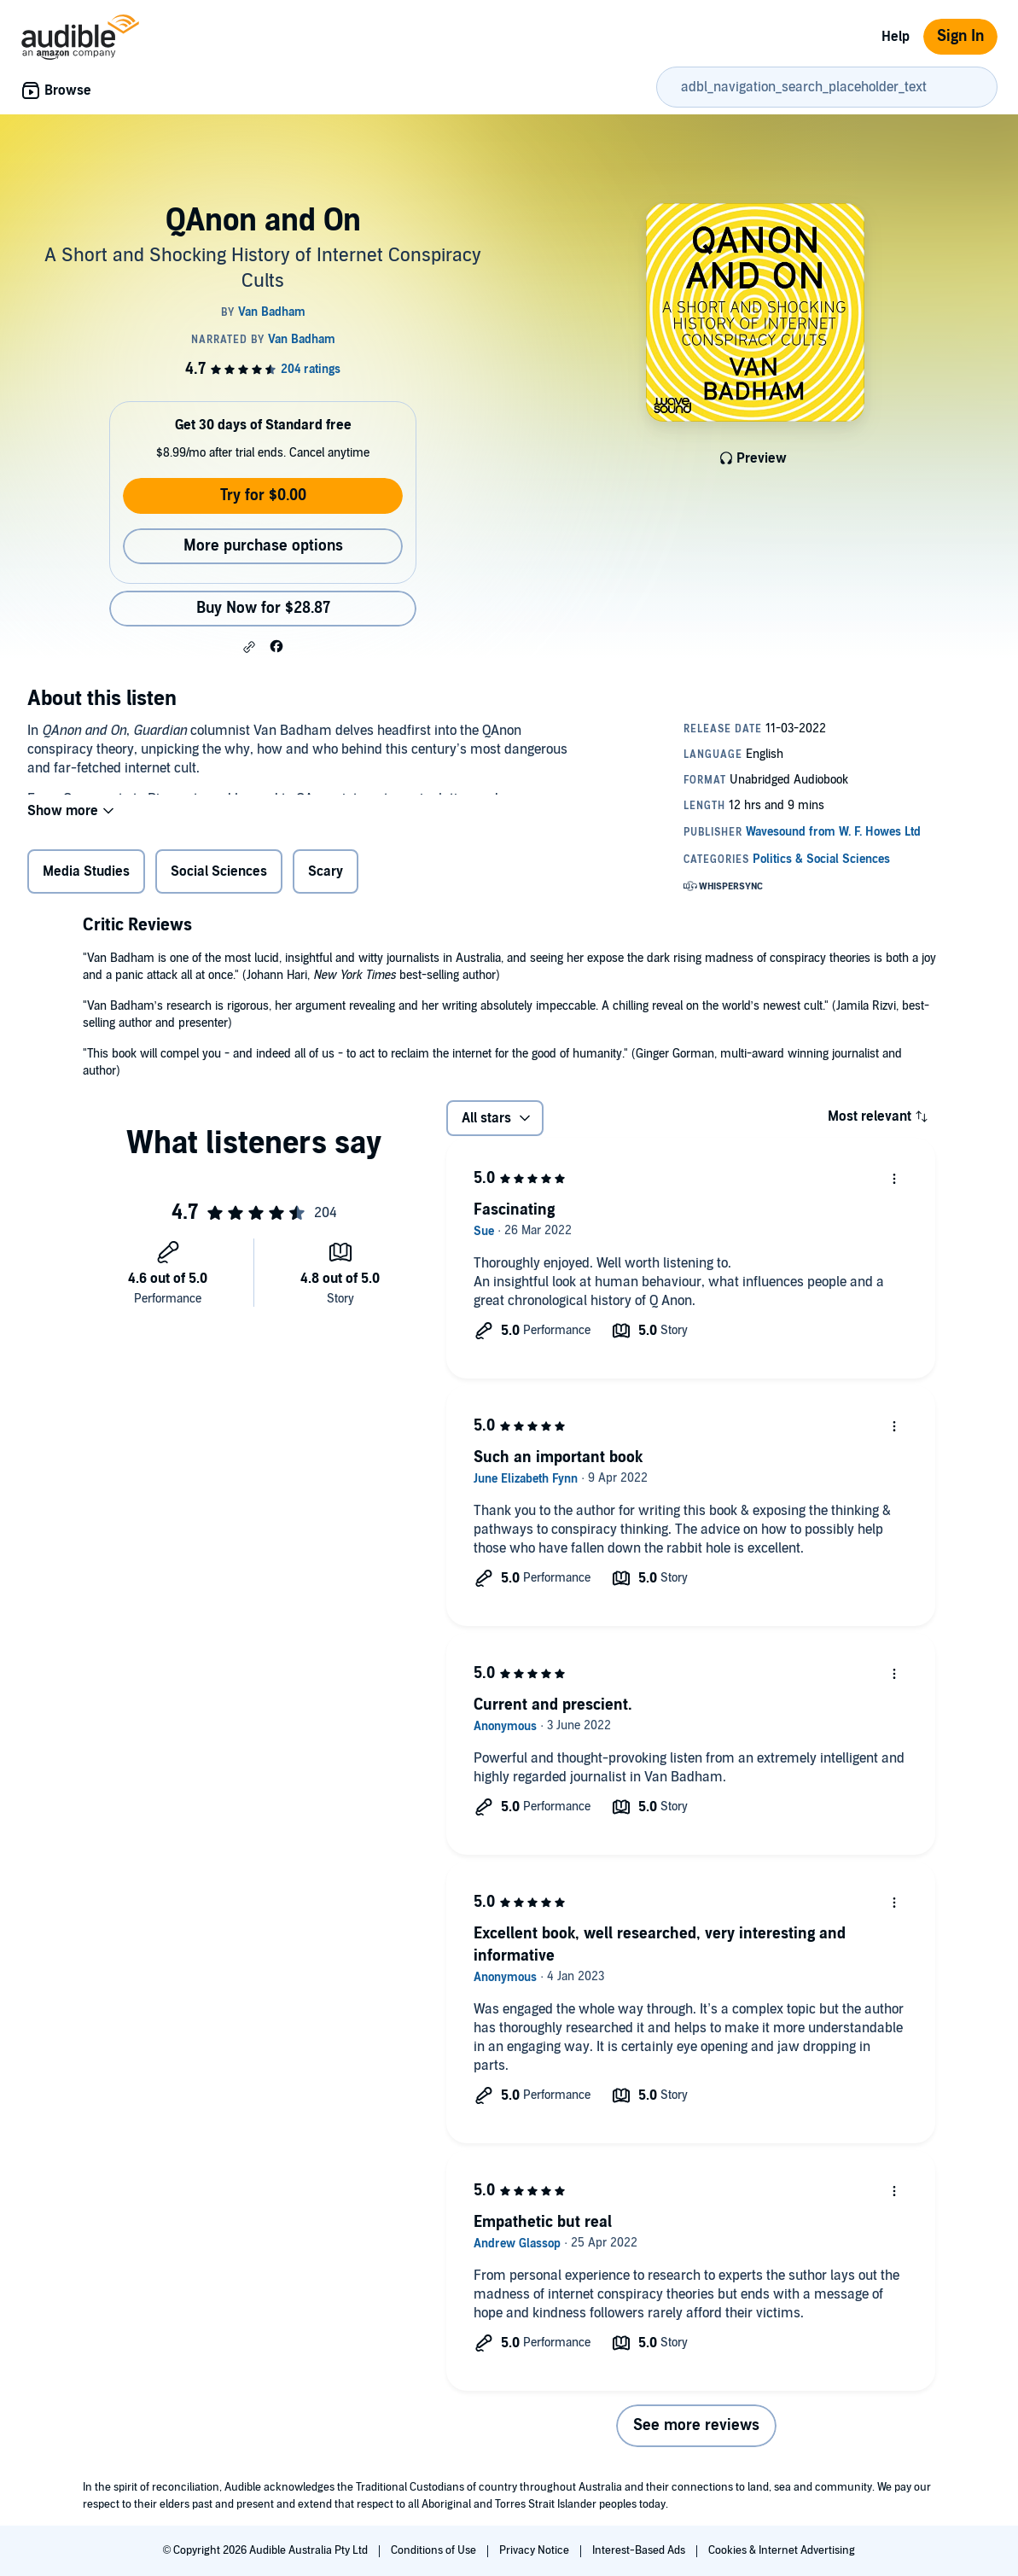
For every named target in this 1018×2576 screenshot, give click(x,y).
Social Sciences (219, 874)
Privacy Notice (535, 2550)
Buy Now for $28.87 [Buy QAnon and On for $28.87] (263, 608)
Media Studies (86, 874)
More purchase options (263, 546)
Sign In (960, 36)
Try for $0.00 (263, 495)
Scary (325, 874)
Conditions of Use (435, 2550)
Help (895, 36)
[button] (249, 647)
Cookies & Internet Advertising (781, 2550)
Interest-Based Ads (640, 2550)
